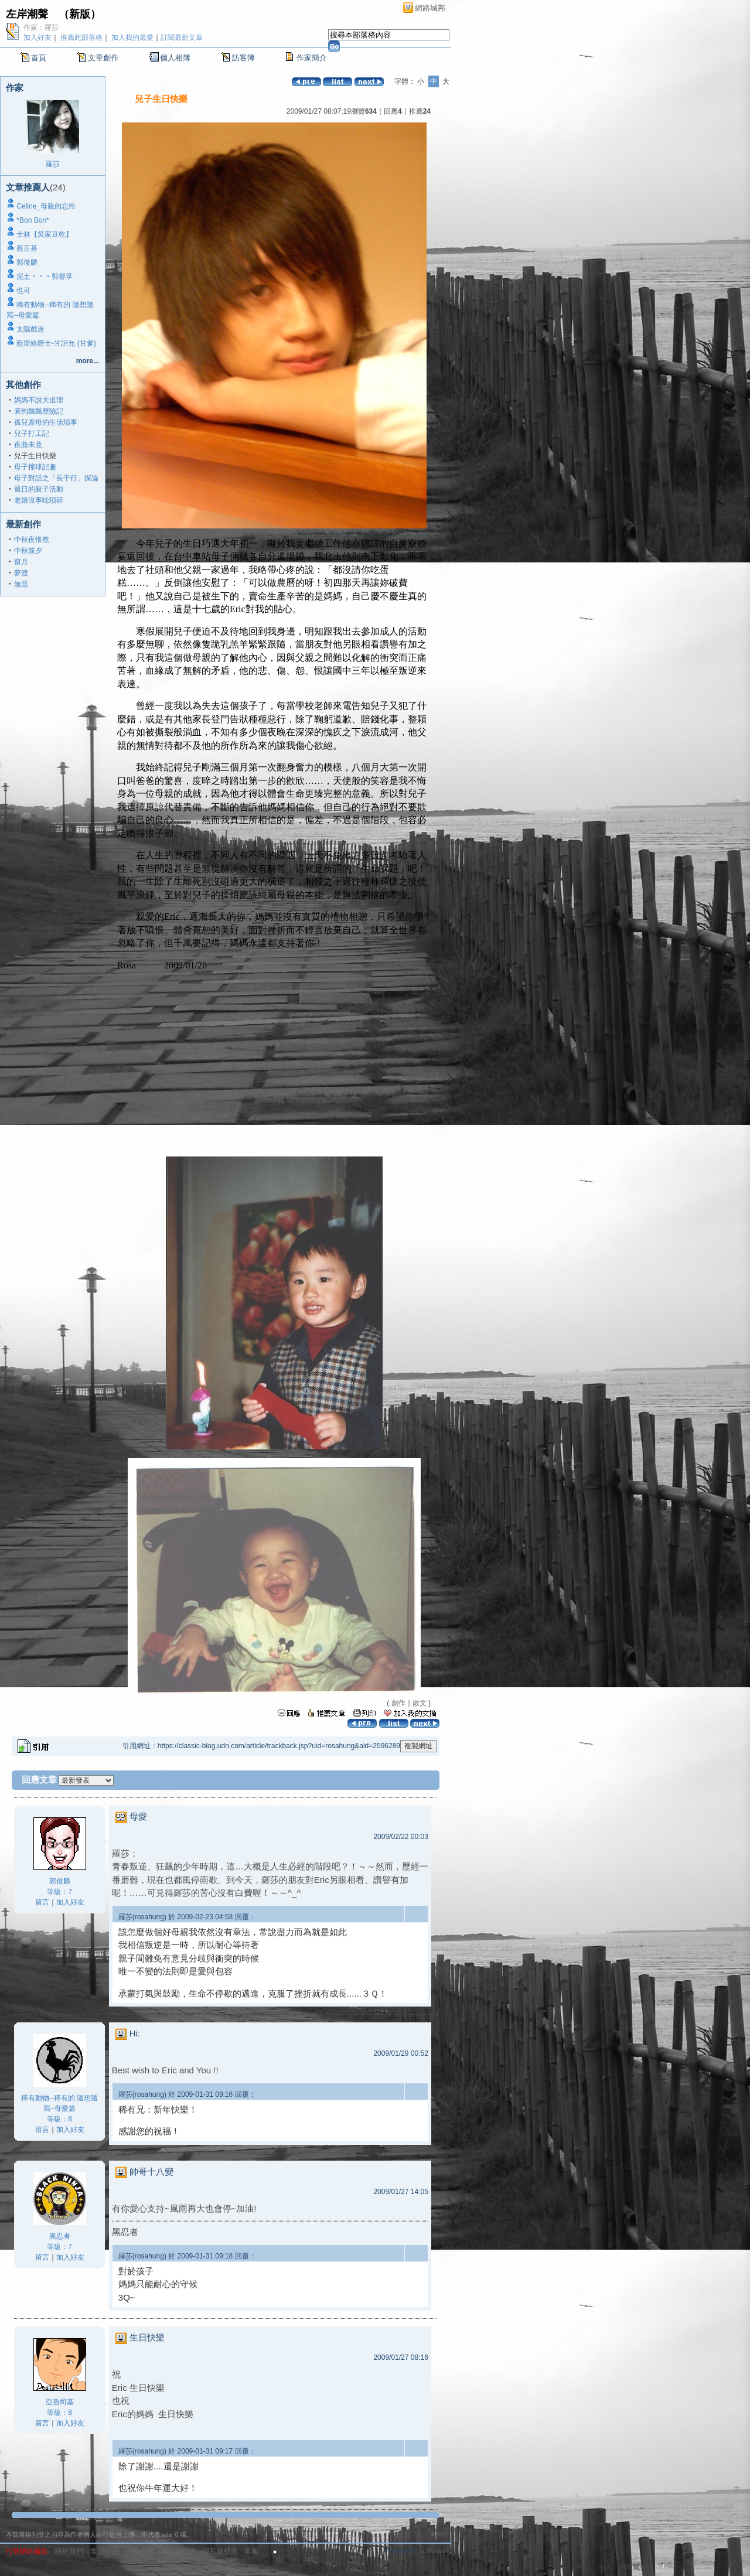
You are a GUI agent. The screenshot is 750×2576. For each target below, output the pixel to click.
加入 (605, 2567)
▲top (437, 2533)
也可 (23, 290)
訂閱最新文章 (182, 37)
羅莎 (53, 164)
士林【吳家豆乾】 (44, 234)
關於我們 (69, 2551)
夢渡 (21, 573)
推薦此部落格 (81, 37)
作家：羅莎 (41, 27)
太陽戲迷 (30, 329)
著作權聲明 (178, 2551)
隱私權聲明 (220, 2551)
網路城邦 (430, 8)
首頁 (38, 57)
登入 (585, 2567)
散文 (419, 1703)
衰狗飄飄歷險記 (38, 411)
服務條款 (139, 2551)
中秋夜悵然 (31, 539)
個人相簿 (175, 57)
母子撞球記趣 (35, 467)
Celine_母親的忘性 (46, 206)
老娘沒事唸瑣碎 (38, 500)
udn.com (433, 2551)
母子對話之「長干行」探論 (56, 478)
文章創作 (103, 57)
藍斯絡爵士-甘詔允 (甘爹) (56, 343)
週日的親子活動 (38, 489)
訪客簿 (243, 57)
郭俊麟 (27, 262)
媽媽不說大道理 (38, 400)
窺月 (21, 562)
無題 (21, 584)
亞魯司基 (60, 2402)
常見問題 (104, 2551)
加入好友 (37, 37)
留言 (42, 1902)
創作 (398, 1703)
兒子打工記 (31, 433)
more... (87, 361)
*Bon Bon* (32, 220)
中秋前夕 (28, 551)
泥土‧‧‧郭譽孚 (44, 276)
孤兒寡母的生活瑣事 (45, 422)
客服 (252, 2551)
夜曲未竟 (28, 445)
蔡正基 (27, 248)
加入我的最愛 (132, 37)
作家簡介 (311, 57)
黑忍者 (59, 2236)
